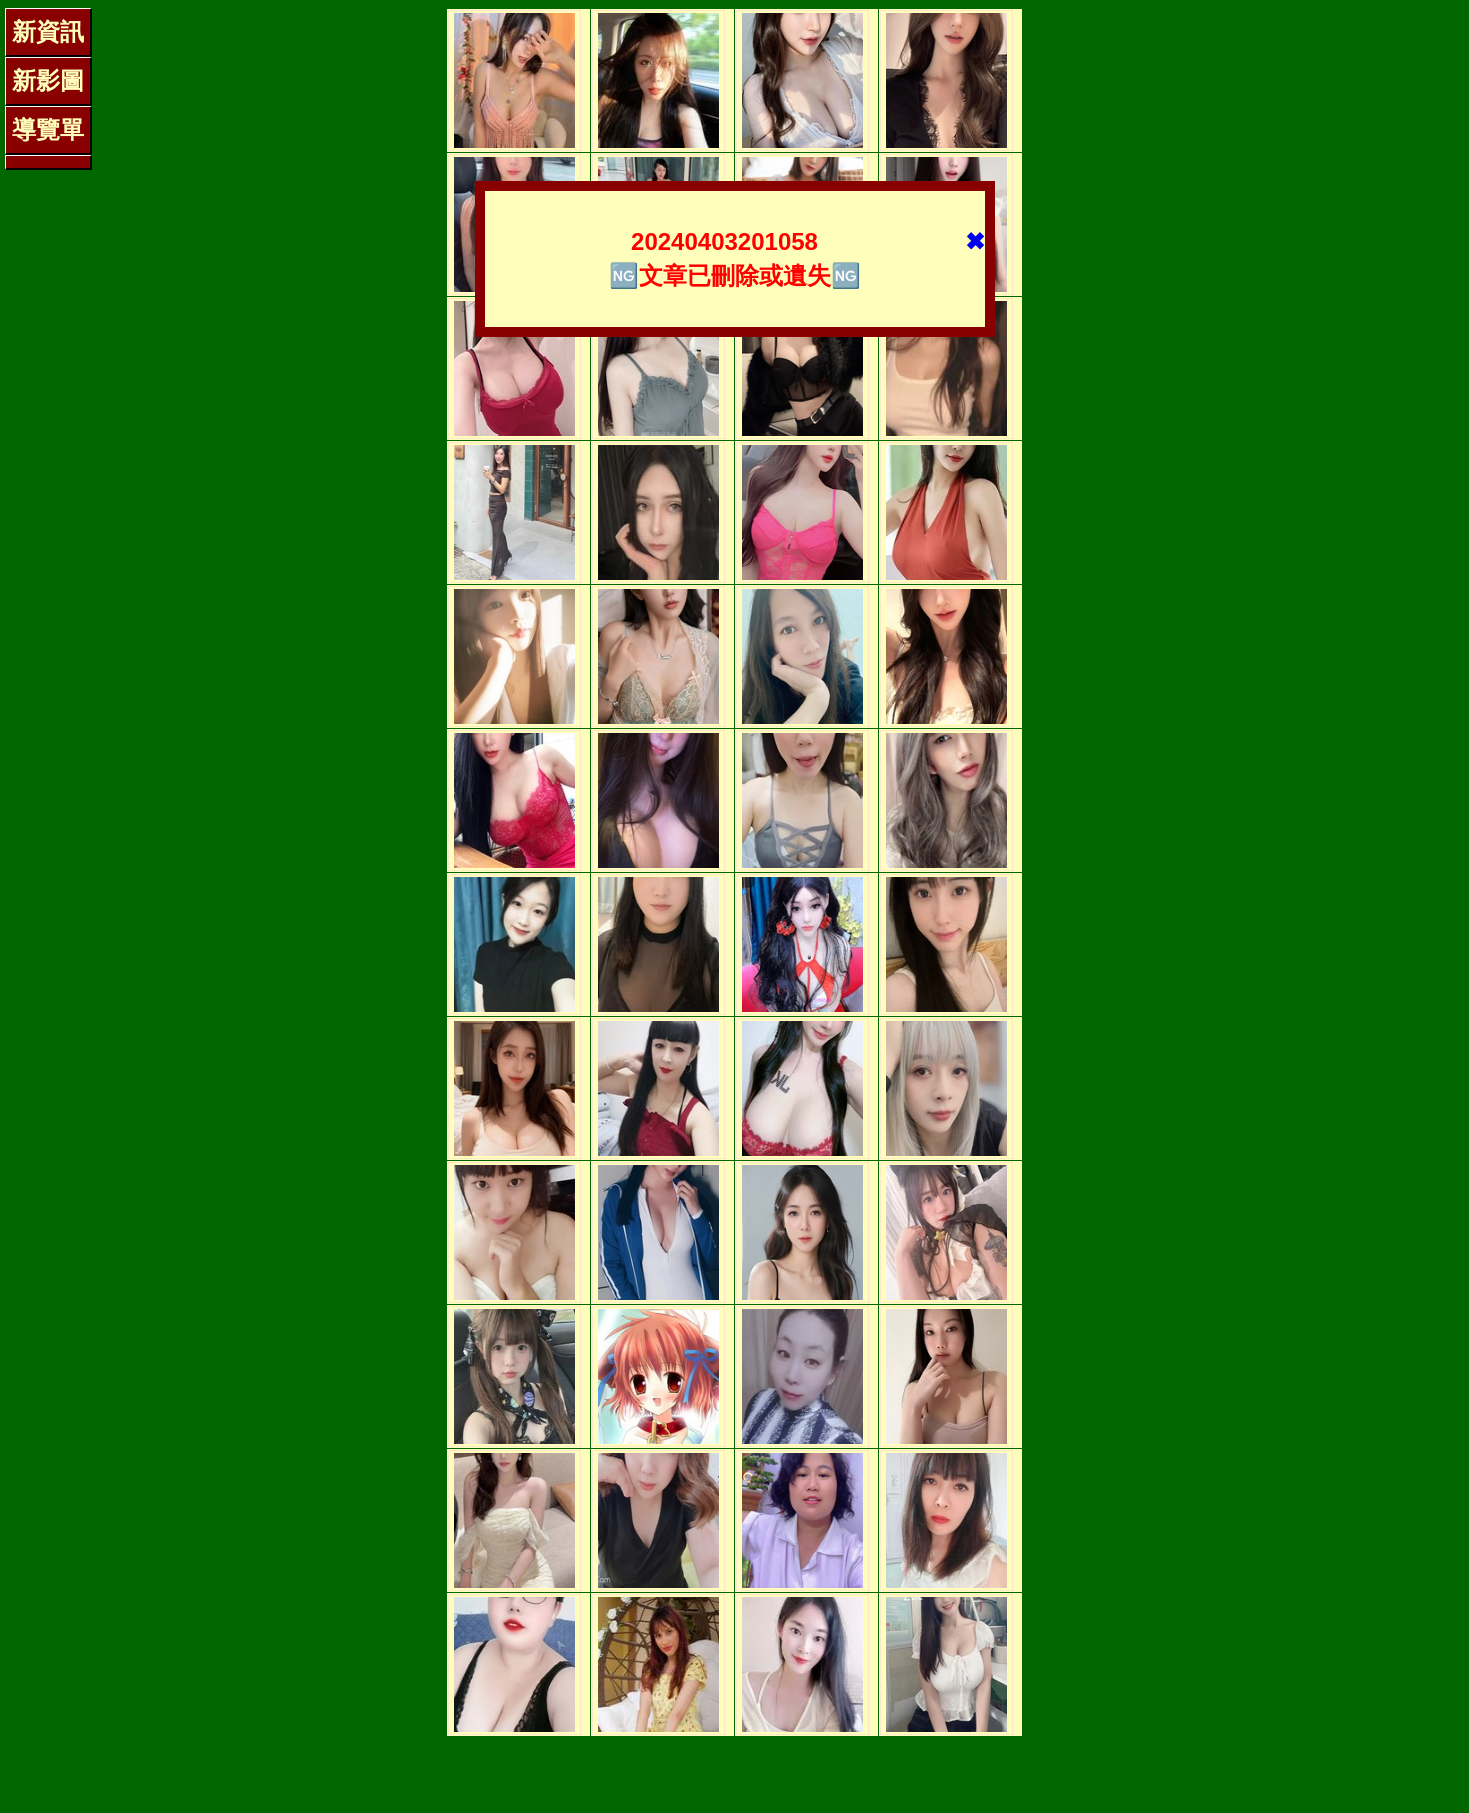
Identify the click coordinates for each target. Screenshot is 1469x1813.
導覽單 (48, 129)
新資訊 (48, 31)
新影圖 (48, 80)
